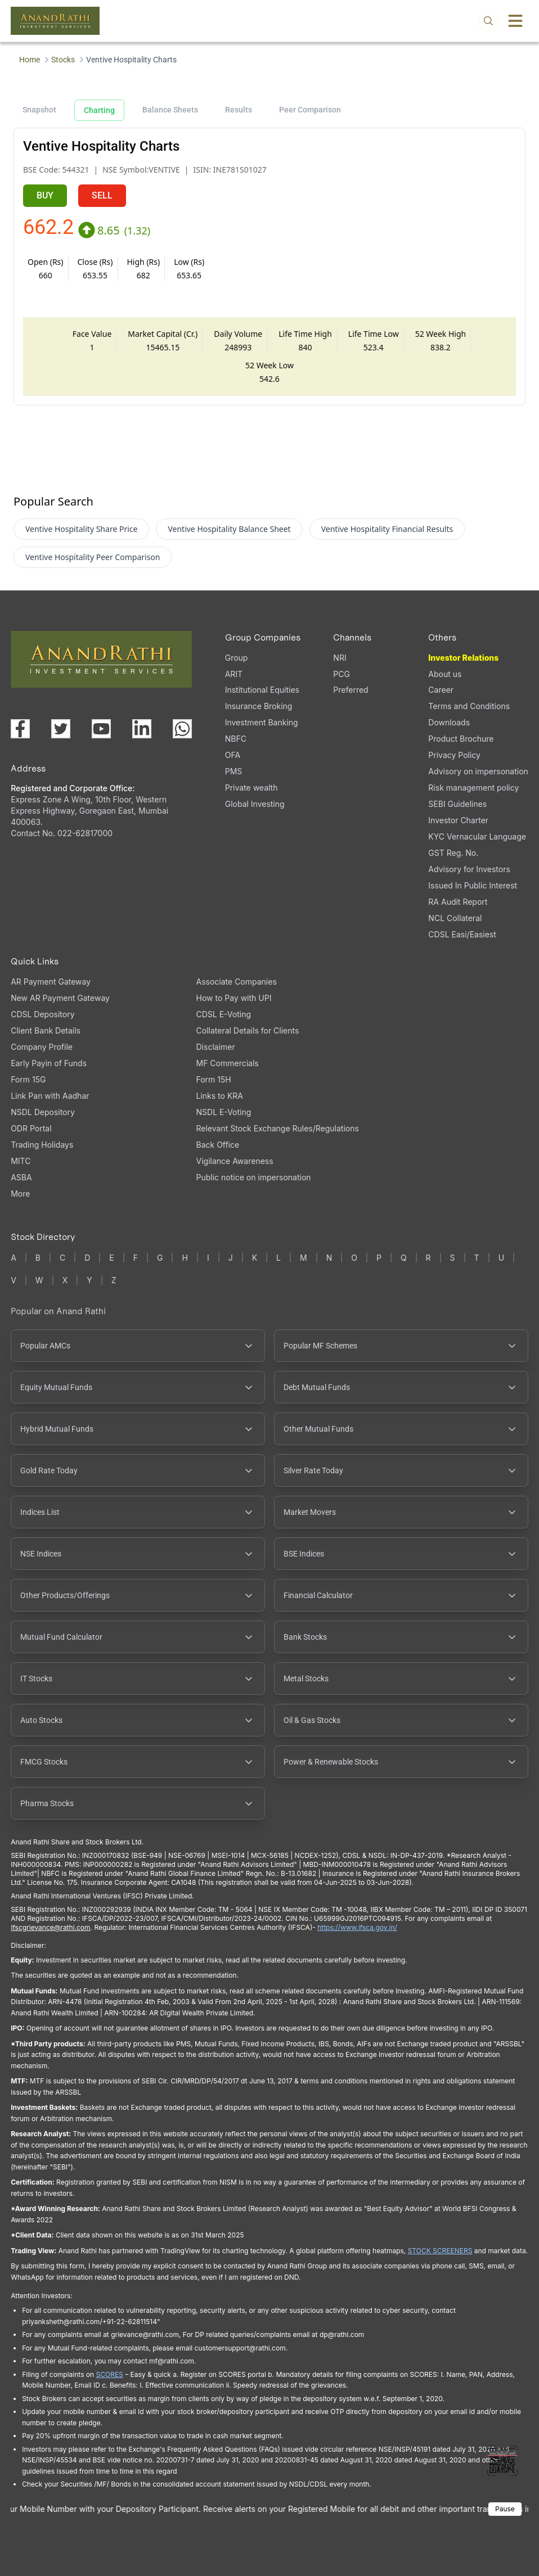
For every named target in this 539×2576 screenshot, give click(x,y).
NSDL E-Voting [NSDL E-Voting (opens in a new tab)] (223, 1112)
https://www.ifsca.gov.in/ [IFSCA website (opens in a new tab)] (357, 1927)
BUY (45, 195)
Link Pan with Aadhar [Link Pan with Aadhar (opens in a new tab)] (50, 1095)
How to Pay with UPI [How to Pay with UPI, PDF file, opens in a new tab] (234, 998)
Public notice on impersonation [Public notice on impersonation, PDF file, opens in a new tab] (253, 1177)
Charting (99, 110)
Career (440, 689)
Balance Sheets (170, 109)
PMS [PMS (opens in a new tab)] (233, 771)
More (20, 1193)
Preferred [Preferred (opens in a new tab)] (350, 689)
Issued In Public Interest (472, 885)
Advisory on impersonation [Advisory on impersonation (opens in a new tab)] (478, 771)
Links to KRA (219, 1095)
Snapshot (39, 109)
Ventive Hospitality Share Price (81, 529)
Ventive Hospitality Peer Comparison (92, 557)
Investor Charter (458, 820)
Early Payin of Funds (49, 1063)
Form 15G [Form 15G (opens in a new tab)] (28, 1079)
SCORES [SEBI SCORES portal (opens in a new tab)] (109, 2374)
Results (238, 109)
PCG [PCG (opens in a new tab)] (341, 674)
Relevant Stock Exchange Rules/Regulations (277, 1128)
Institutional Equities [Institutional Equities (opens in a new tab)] (262, 689)
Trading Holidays (42, 1144)
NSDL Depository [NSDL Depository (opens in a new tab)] (43, 1112)
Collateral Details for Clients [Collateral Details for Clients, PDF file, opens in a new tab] (247, 1030)
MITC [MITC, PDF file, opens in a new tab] (20, 1161)
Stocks (63, 59)
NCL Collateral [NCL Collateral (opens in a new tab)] (455, 918)
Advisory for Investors (469, 869)
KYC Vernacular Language (477, 836)
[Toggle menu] (515, 21)
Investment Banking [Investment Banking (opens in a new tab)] (261, 722)
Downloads (449, 722)
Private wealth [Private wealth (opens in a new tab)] (251, 787)
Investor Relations (463, 657)
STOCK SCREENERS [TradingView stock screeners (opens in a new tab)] (440, 2250)
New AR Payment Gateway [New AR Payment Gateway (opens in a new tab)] (60, 998)
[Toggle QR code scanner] (502, 2460)
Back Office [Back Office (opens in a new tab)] (218, 1144)
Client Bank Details (45, 1030)
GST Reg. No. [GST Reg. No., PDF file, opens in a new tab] (453, 853)
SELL (102, 195)
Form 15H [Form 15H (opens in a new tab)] (213, 1079)
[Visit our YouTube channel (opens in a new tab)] (101, 728)
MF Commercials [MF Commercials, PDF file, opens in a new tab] (227, 1063)
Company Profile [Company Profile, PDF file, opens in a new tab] (42, 1047)
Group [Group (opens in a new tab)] (236, 657)
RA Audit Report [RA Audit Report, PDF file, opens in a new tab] (457, 901)
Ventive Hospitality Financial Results (387, 529)
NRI (339, 657)
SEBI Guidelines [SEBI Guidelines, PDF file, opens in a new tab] (457, 804)
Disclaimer (215, 1047)
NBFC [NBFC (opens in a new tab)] (235, 738)
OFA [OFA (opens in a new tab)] (232, 755)
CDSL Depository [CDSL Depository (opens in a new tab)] (42, 1014)
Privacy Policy (454, 755)
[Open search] (488, 21)
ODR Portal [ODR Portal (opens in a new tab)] (31, 1128)
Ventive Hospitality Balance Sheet (229, 529)
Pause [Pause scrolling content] (505, 2509)
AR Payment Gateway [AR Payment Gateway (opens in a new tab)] (51, 981)
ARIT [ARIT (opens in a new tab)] (233, 674)
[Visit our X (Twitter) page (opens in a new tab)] (60, 728)
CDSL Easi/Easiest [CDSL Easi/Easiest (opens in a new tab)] (462, 934)
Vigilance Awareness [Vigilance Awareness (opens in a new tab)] (234, 1161)
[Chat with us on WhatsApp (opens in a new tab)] (182, 728)
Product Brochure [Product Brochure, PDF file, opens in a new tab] (460, 738)
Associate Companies (236, 981)
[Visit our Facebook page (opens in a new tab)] (20, 728)
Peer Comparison (310, 109)
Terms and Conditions (469, 706)
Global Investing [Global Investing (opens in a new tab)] (255, 804)
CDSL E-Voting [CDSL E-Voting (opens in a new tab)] (223, 1014)
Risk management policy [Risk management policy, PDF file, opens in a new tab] (473, 787)
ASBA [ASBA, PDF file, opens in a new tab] (21, 1177)
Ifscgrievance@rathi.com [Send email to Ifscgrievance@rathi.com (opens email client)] (50, 1927)
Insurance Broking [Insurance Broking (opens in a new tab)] (259, 706)
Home (29, 59)
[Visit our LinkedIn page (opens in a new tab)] (141, 728)
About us (444, 674)
